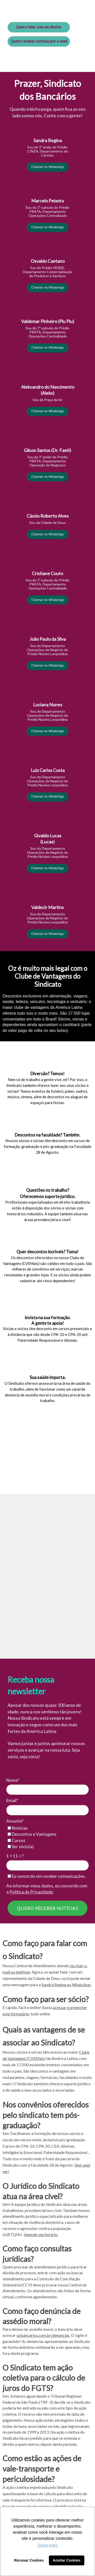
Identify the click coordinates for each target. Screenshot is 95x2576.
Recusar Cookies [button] (29, 2560)
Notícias (18, 1828)
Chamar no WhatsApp (47, 167)
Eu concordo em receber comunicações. (47, 1876)
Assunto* (15, 1821)
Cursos (16, 1840)
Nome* (13, 1780)
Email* (12, 1800)
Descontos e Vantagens (32, 1834)
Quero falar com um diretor (39, 27)
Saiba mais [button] (47, 2545)
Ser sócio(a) (21, 1846)
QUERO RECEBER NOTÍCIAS (47, 1908)
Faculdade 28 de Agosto (52, 2165)
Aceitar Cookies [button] (67, 2560)
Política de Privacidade (31, 1892)
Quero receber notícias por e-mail (39, 41)
